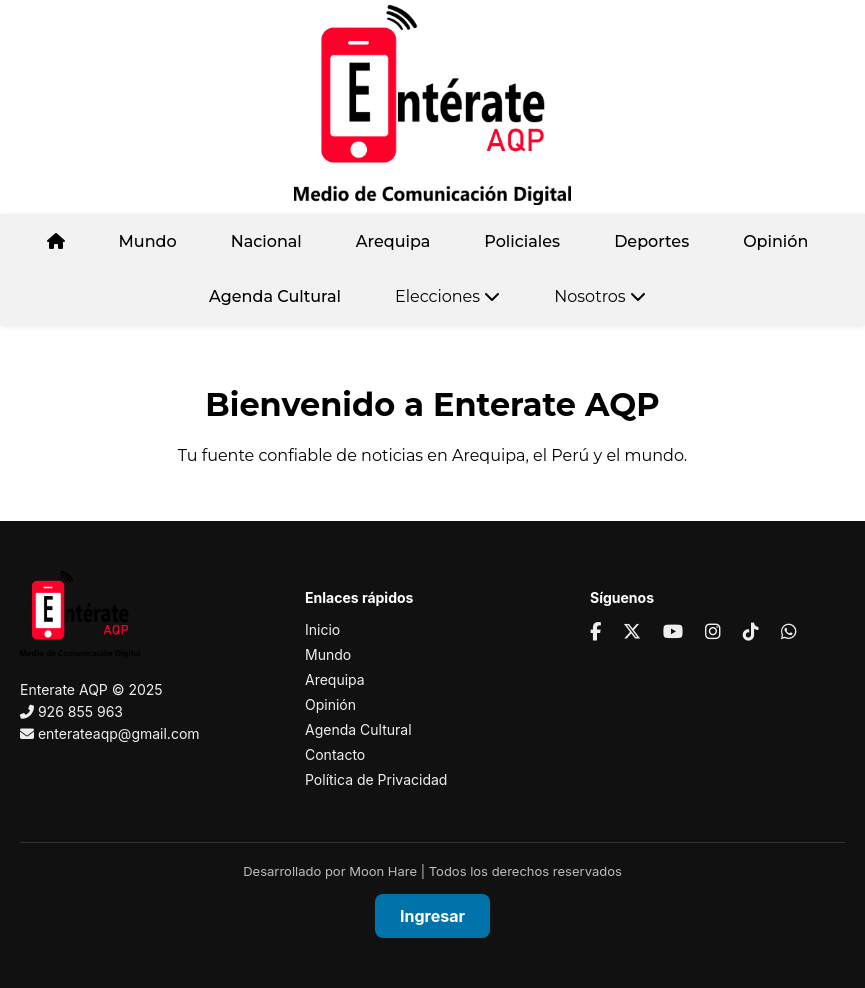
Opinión (775, 241)
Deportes (651, 241)
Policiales (522, 241)
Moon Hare (383, 871)
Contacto (335, 754)
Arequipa (393, 241)
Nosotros (600, 296)
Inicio (322, 629)
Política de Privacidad (376, 779)
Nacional (266, 241)
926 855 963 (80, 711)
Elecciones (447, 296)
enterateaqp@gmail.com (119, 733)
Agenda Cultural (275, 296)
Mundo (148, 241)
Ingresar (432, 916)
